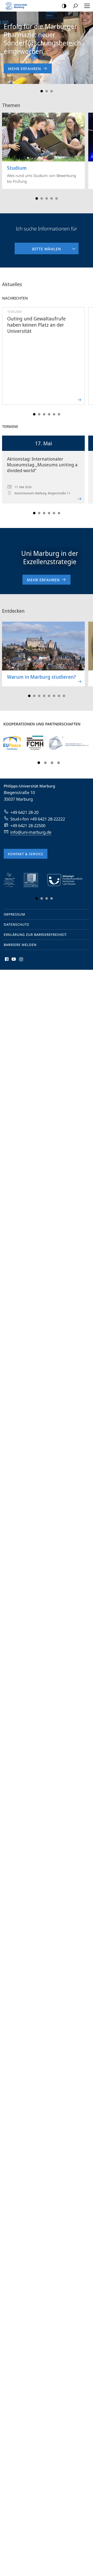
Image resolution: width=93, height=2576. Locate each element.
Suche (74, 6)
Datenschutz (16, 924)
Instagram (21, 960)
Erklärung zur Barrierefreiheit (35, 934)
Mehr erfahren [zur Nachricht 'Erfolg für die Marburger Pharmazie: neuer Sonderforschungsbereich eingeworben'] (27, 68)
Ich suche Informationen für (46, 228)
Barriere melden (20, 944)
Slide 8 (64, 696)
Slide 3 (51, 91)
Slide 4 (51, 198)
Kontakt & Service (25, 854)
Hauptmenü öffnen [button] (86, 6)
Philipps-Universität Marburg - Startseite (17, 5)
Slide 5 (56, 198)
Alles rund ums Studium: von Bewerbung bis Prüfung (43, 148)
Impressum (14, 914)
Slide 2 (46, 91)
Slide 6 (59, 414)
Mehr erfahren (46, 579)
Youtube (13, 960)
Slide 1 (41, 91)
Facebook (6, 960)
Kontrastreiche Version (63, 6)
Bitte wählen (38, 247)
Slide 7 (59, 696)
